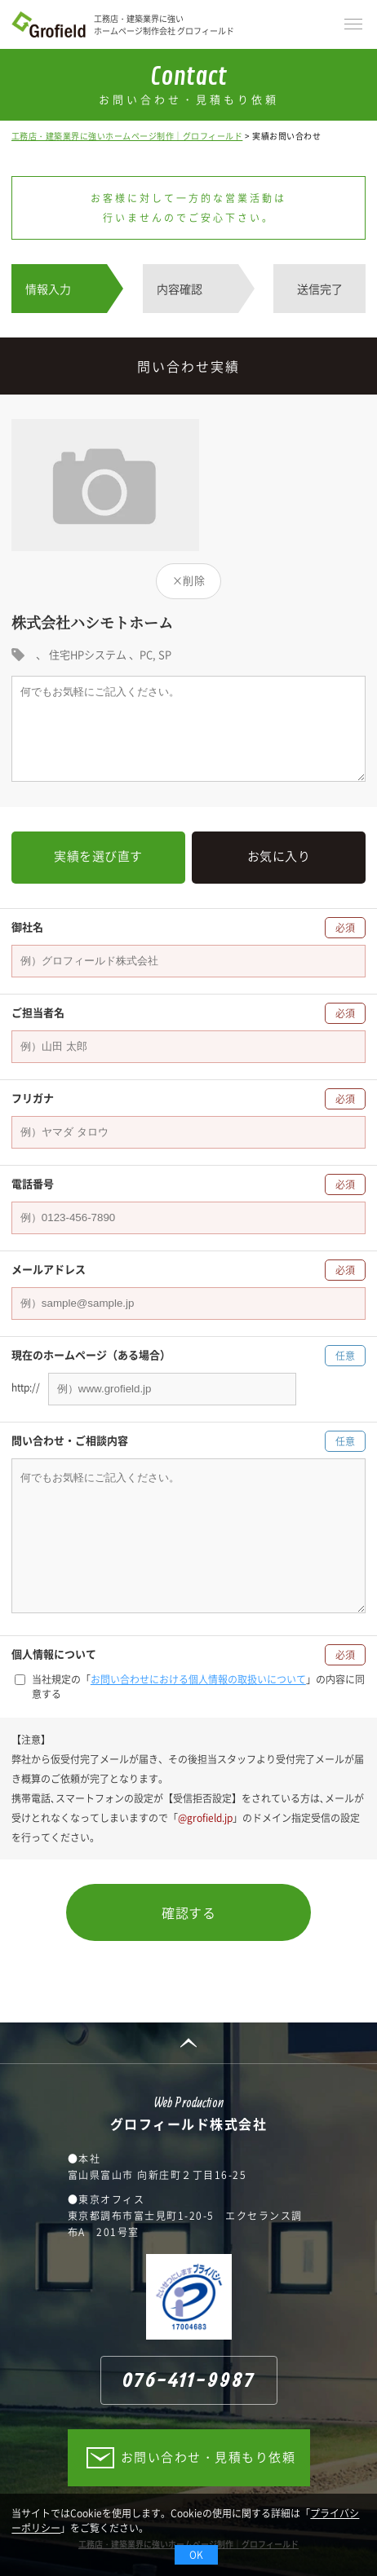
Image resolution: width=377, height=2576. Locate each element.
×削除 (189, 580)
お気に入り (279, 856)
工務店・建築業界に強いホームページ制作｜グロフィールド (127, 136)
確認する (188, 1912)
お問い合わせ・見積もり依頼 (208, 2457)
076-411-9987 (188, 2380)
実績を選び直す (98, 856)
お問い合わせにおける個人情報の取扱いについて (198, 1679)
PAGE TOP (188, 2042)
